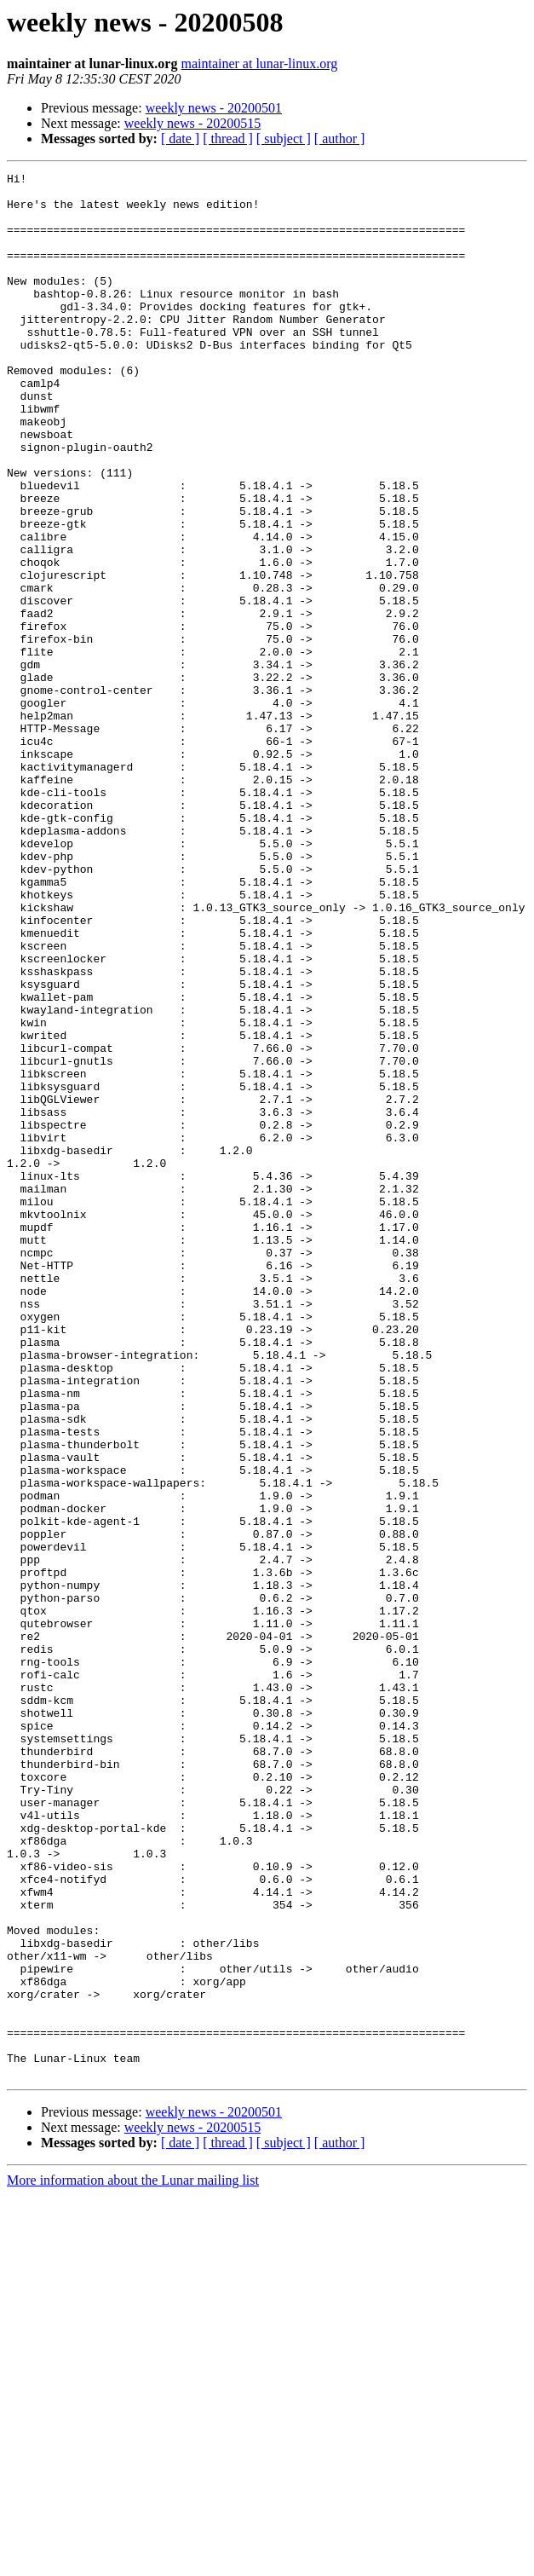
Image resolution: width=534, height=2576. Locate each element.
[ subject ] (283, 138)
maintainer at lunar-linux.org (259, 63)
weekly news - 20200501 (214, 108)
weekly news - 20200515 (192, 123)
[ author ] (339, 138)
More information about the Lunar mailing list (133, 2561)
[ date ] (180, 138)
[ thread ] (228, 138)
